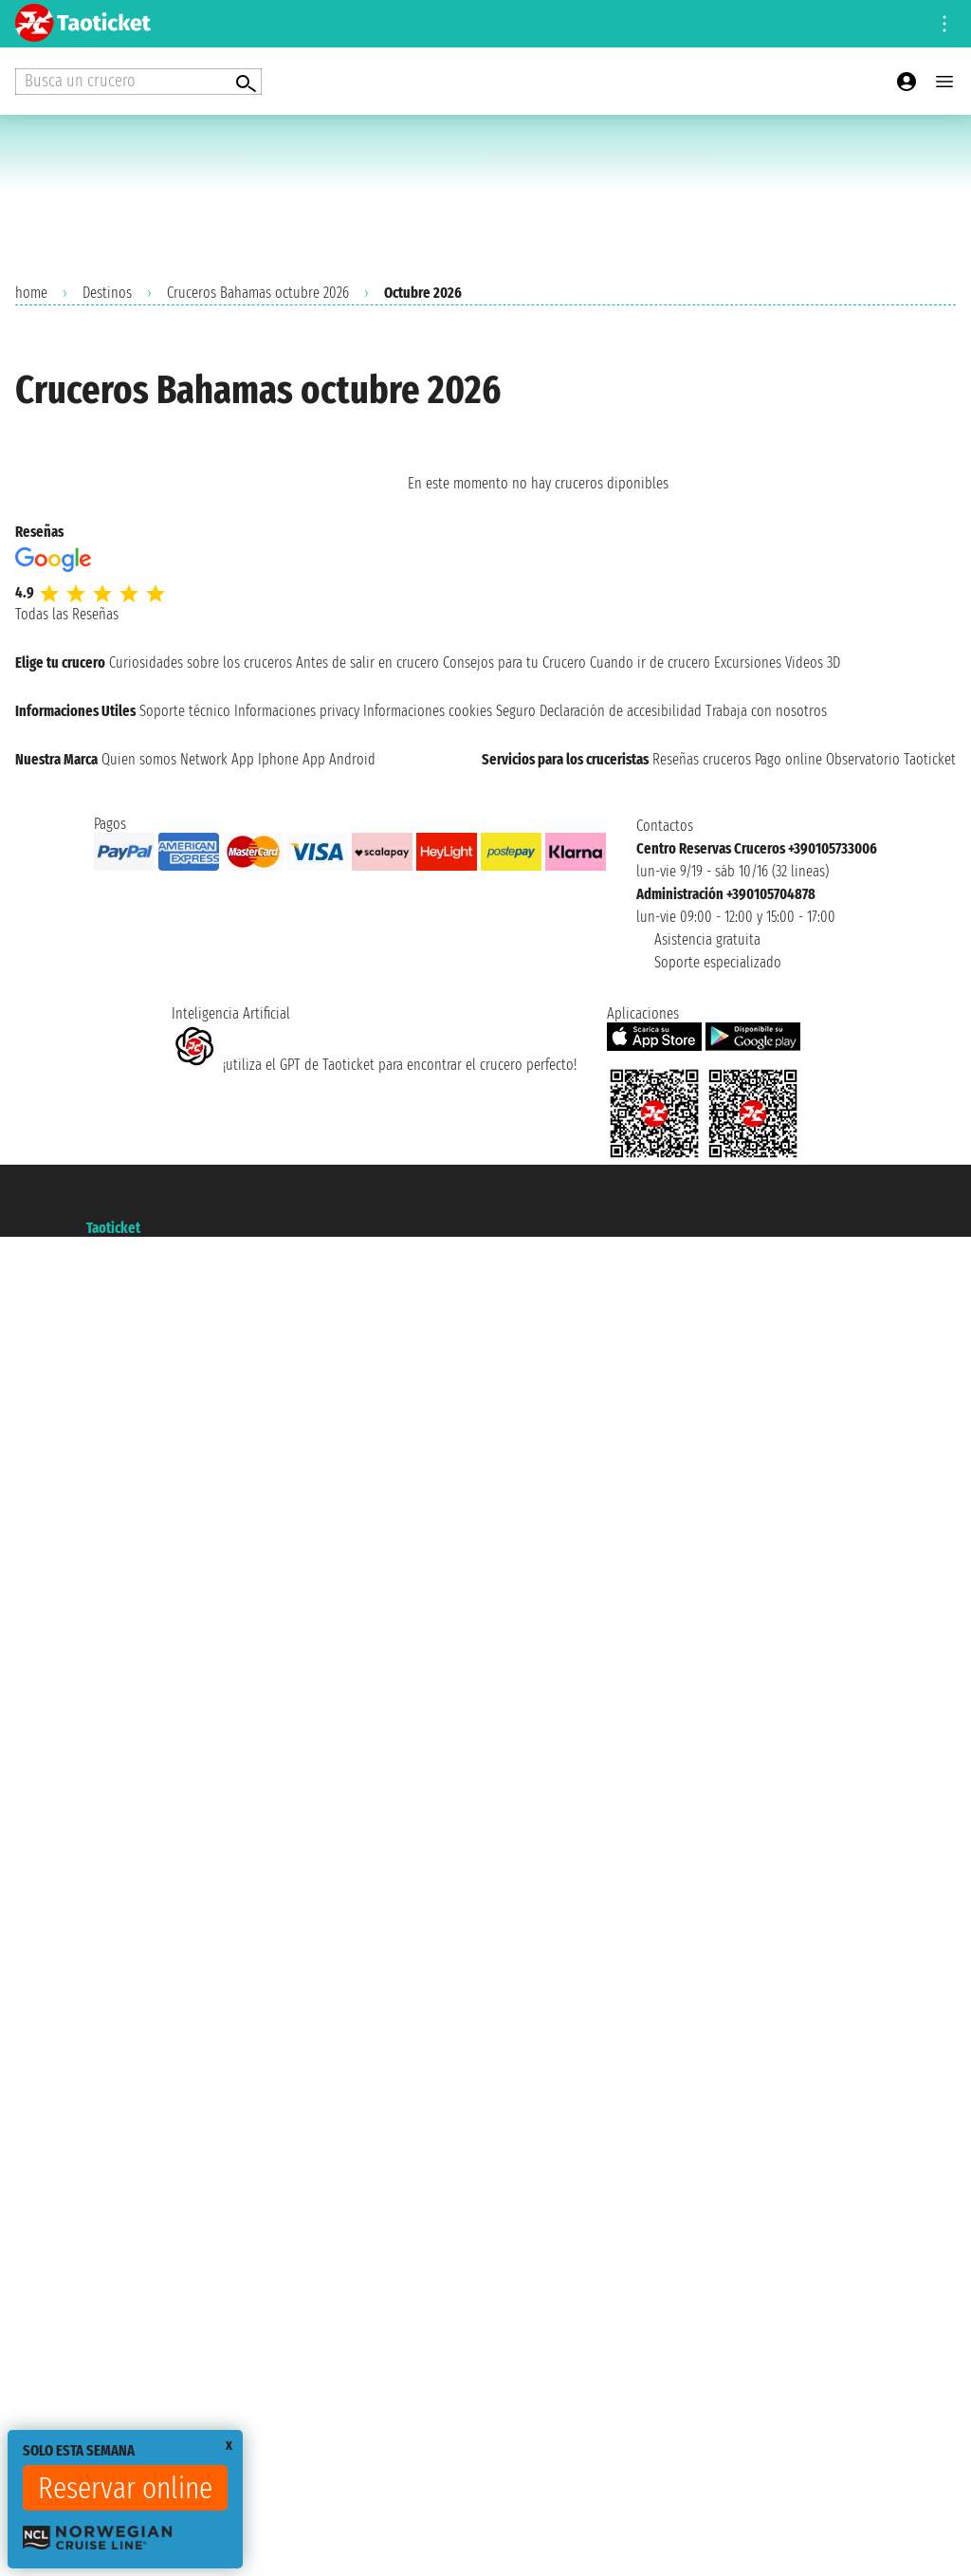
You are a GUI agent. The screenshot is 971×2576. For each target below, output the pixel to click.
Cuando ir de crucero (650, 662)
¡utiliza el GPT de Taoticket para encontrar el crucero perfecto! (374, 1065)
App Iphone (265, 759)
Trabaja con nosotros (766, 711)
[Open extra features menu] (138, 81)
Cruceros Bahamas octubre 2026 (258, 293)
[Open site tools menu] (944, 23)
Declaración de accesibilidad (621, 711)
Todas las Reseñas (67, 614)
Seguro (516, 711)
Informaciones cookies (427, 711)
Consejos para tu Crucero (514, 662)
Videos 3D (812, 662)
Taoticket (113, 1228)
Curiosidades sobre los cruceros (200, 662)
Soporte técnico (184, 711)
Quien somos (138, 759)
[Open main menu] (944, 81)
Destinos (107, 293)
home (31, 293)
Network (204, 759)
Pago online (788, 759)
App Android (339, 759)
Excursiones (747, 662)
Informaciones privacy (296, 711)
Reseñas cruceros (701, 759)
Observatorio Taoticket (891, 759)
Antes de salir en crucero (367, 662)
